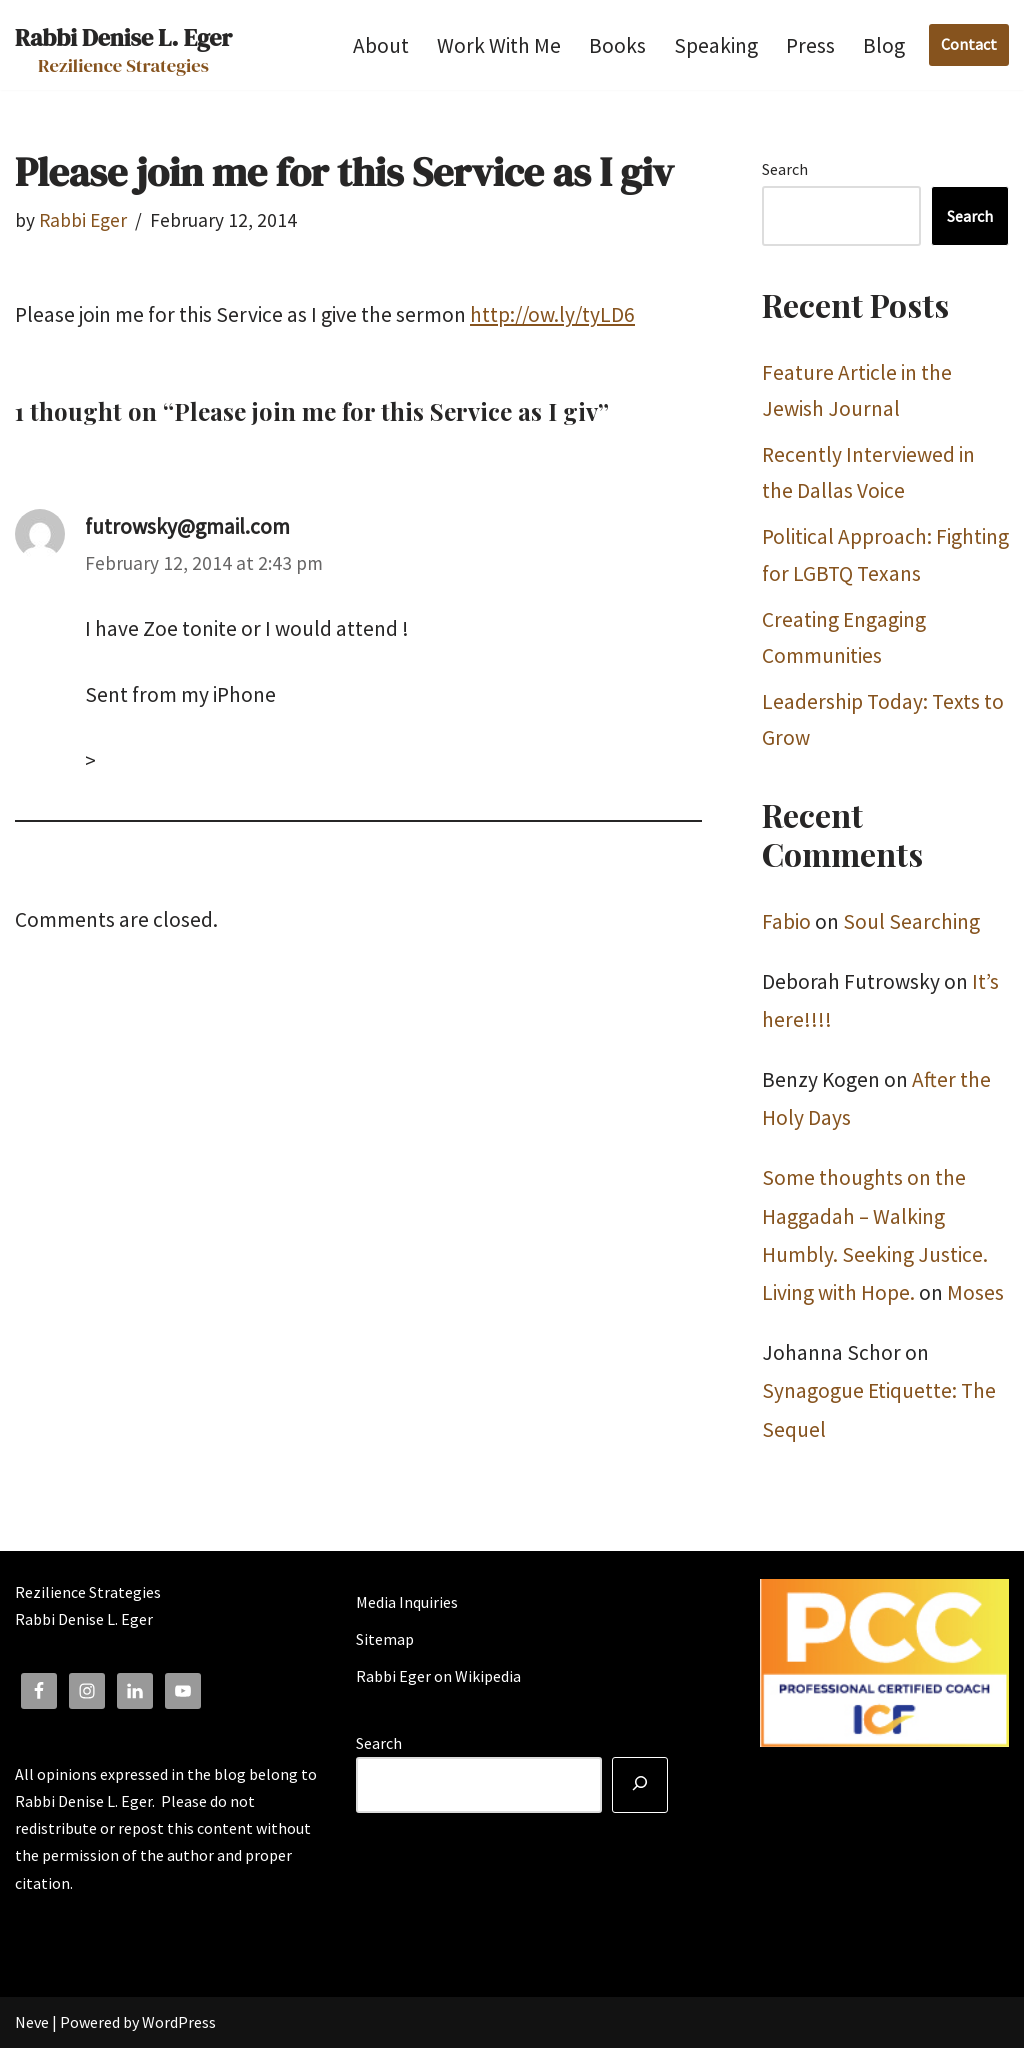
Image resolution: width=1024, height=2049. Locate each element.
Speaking (716, 45)
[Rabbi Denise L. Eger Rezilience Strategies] (123, 45)
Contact (969, 44)
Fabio (786, 922)
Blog (884, 45)
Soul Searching (911, 922)
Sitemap (385, 1640)
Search (785, 169)
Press (810, 45)
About (381, 45)
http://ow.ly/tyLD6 (552, 314)
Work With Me (499, 45)
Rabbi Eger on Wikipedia (438, 1677)
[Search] (640, 1786)
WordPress (179, 2023)
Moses (975, 1293)
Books (617, 45)
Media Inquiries (407, 1603)
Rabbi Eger (83, 220)
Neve (32, 2023)
